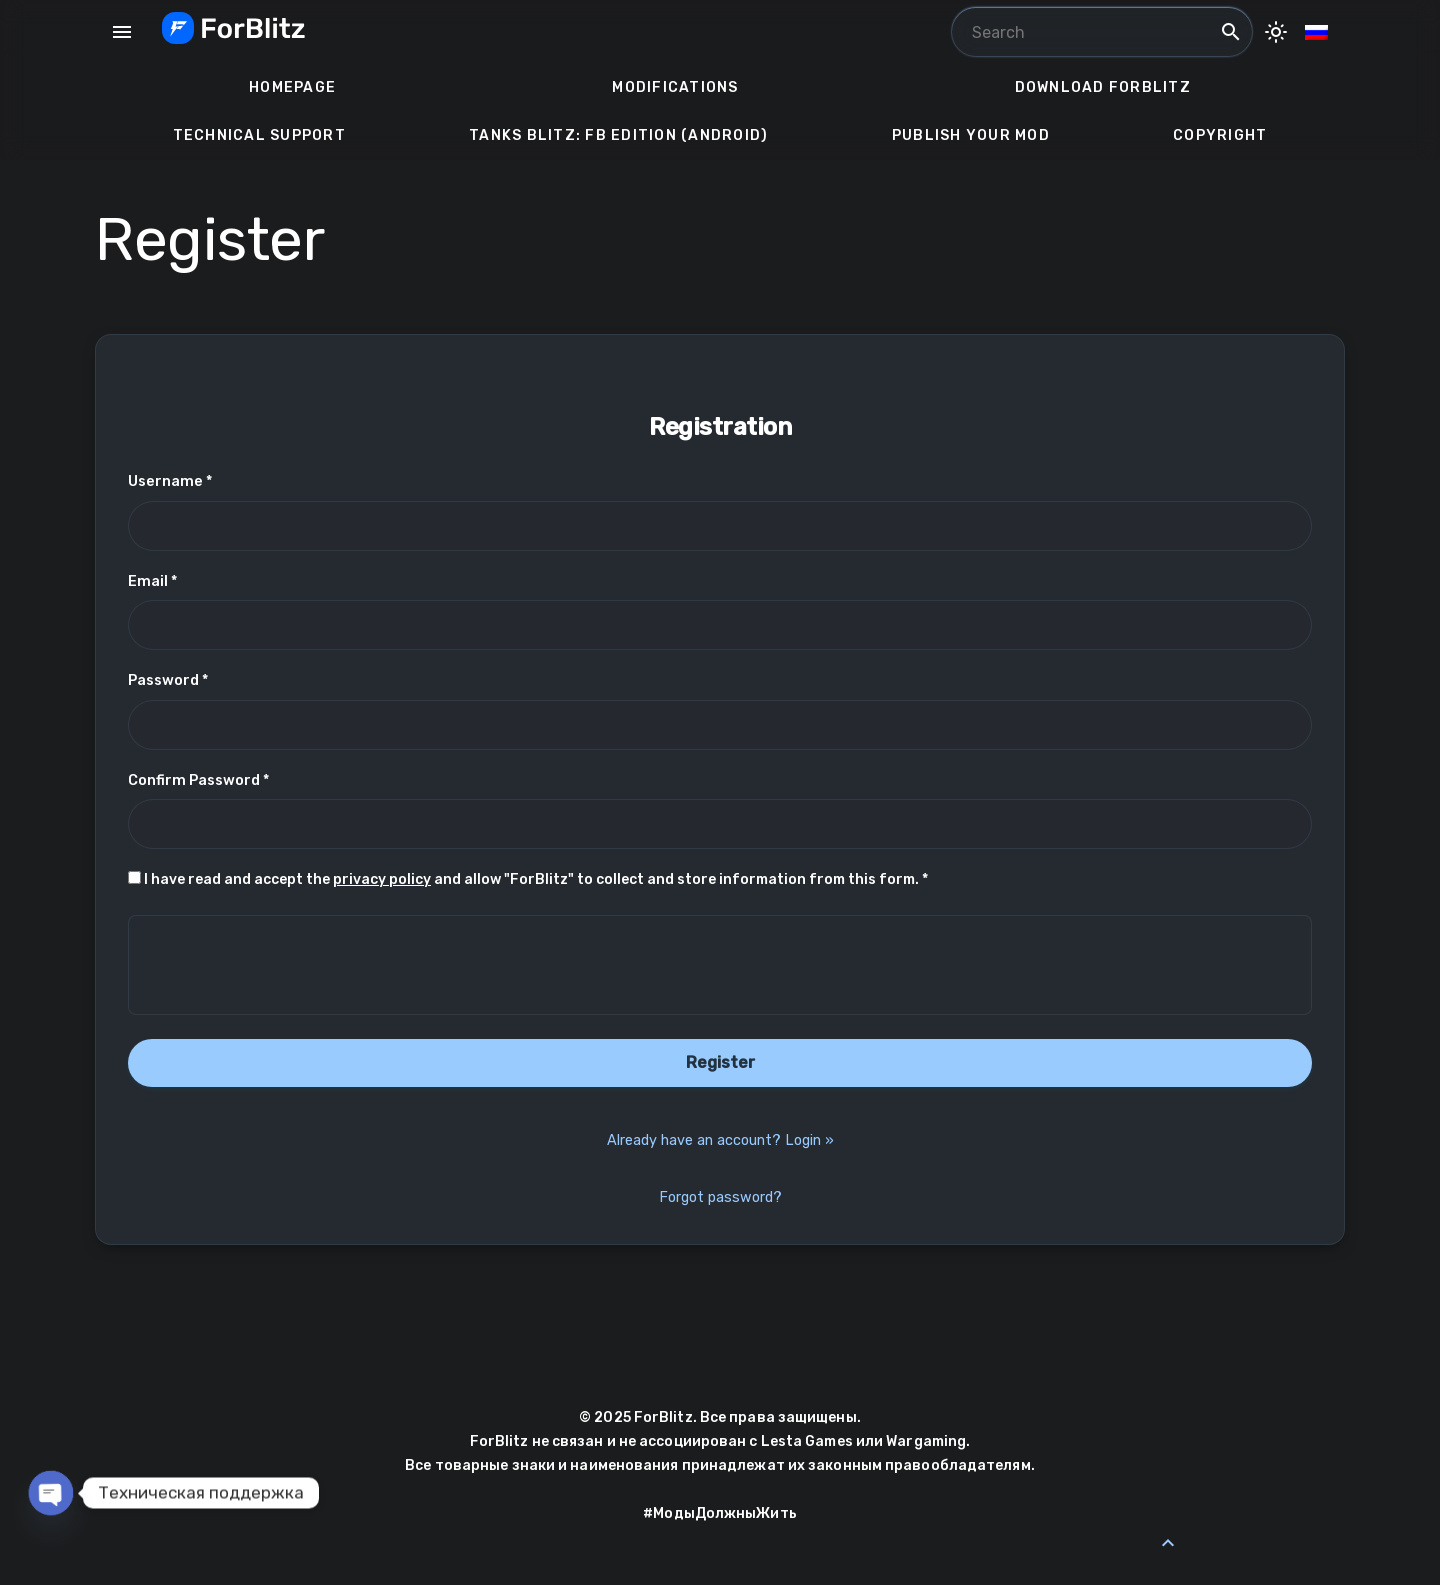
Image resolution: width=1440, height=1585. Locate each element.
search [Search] (1231, 32)
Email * (152, 581)
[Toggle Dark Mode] (1276, 32)
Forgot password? (720, 1197)
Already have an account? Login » (720, 1140)
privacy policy (382, 879)
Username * (170, 481)
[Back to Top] (1168, 1543)
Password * (168, 680)
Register (720, 1062)
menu (122, 32)
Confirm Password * (198, 780)
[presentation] (720, 965)
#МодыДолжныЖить (720, 1513)
